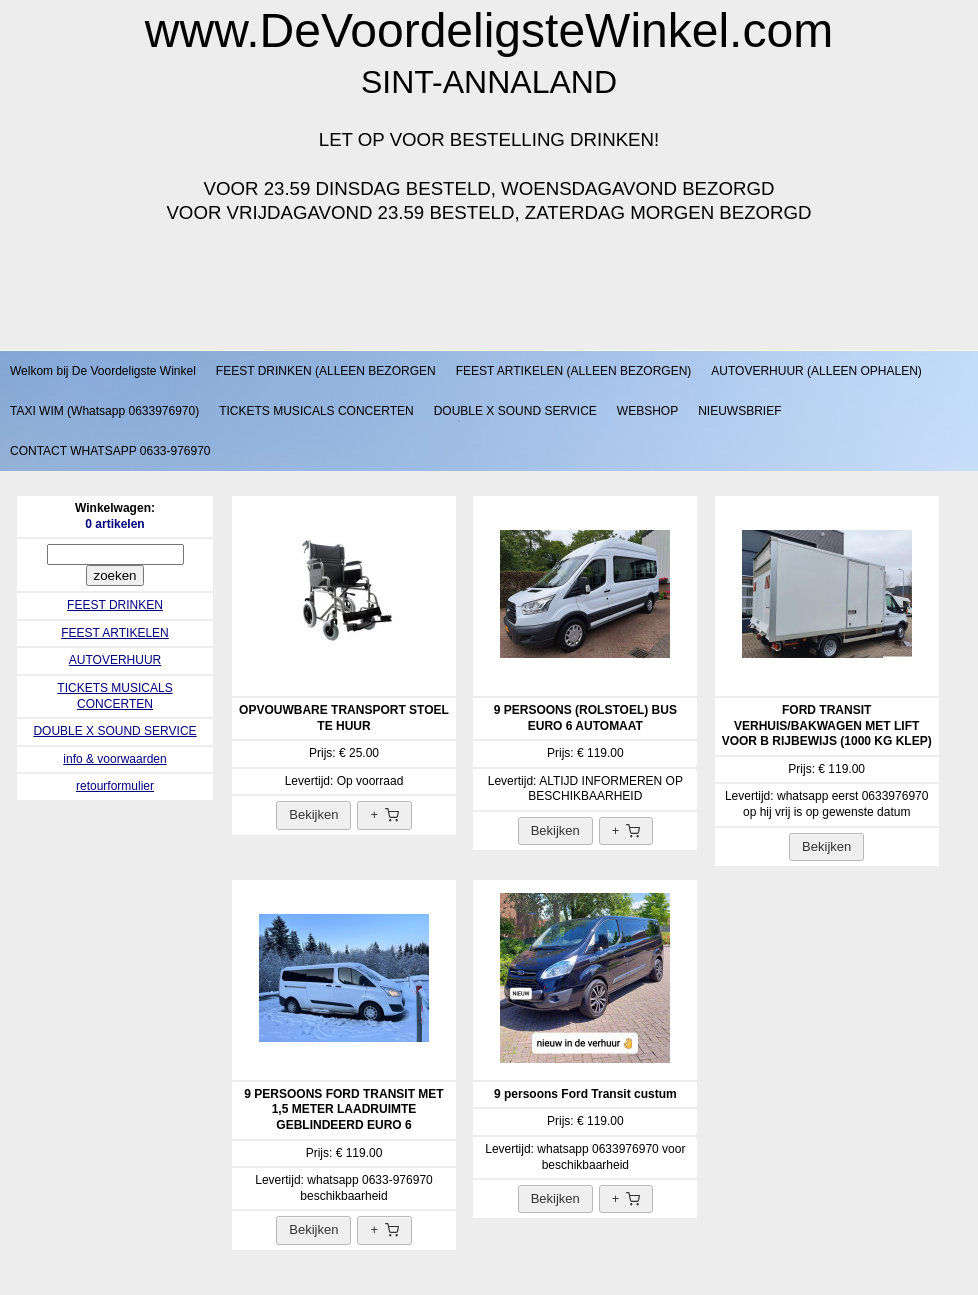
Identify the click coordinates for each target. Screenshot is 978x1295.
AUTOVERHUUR (115, 660)
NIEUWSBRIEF (739, 411)
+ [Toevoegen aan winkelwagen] (384, 814)
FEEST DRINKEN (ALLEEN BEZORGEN (326, 371)
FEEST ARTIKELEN (115, 633)
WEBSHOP (647, 411)
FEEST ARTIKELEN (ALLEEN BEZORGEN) (574, 371)
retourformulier (115, 786)
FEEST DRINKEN (115, 605)
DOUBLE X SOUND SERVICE (515, 411)
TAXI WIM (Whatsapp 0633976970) (104, 411)
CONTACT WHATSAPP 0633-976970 (110, 451)
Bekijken (313, 814)
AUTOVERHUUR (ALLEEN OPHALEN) (816, 371)
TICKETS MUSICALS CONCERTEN (316, 411)
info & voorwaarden (114, 759)
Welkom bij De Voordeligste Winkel (103, 371)
